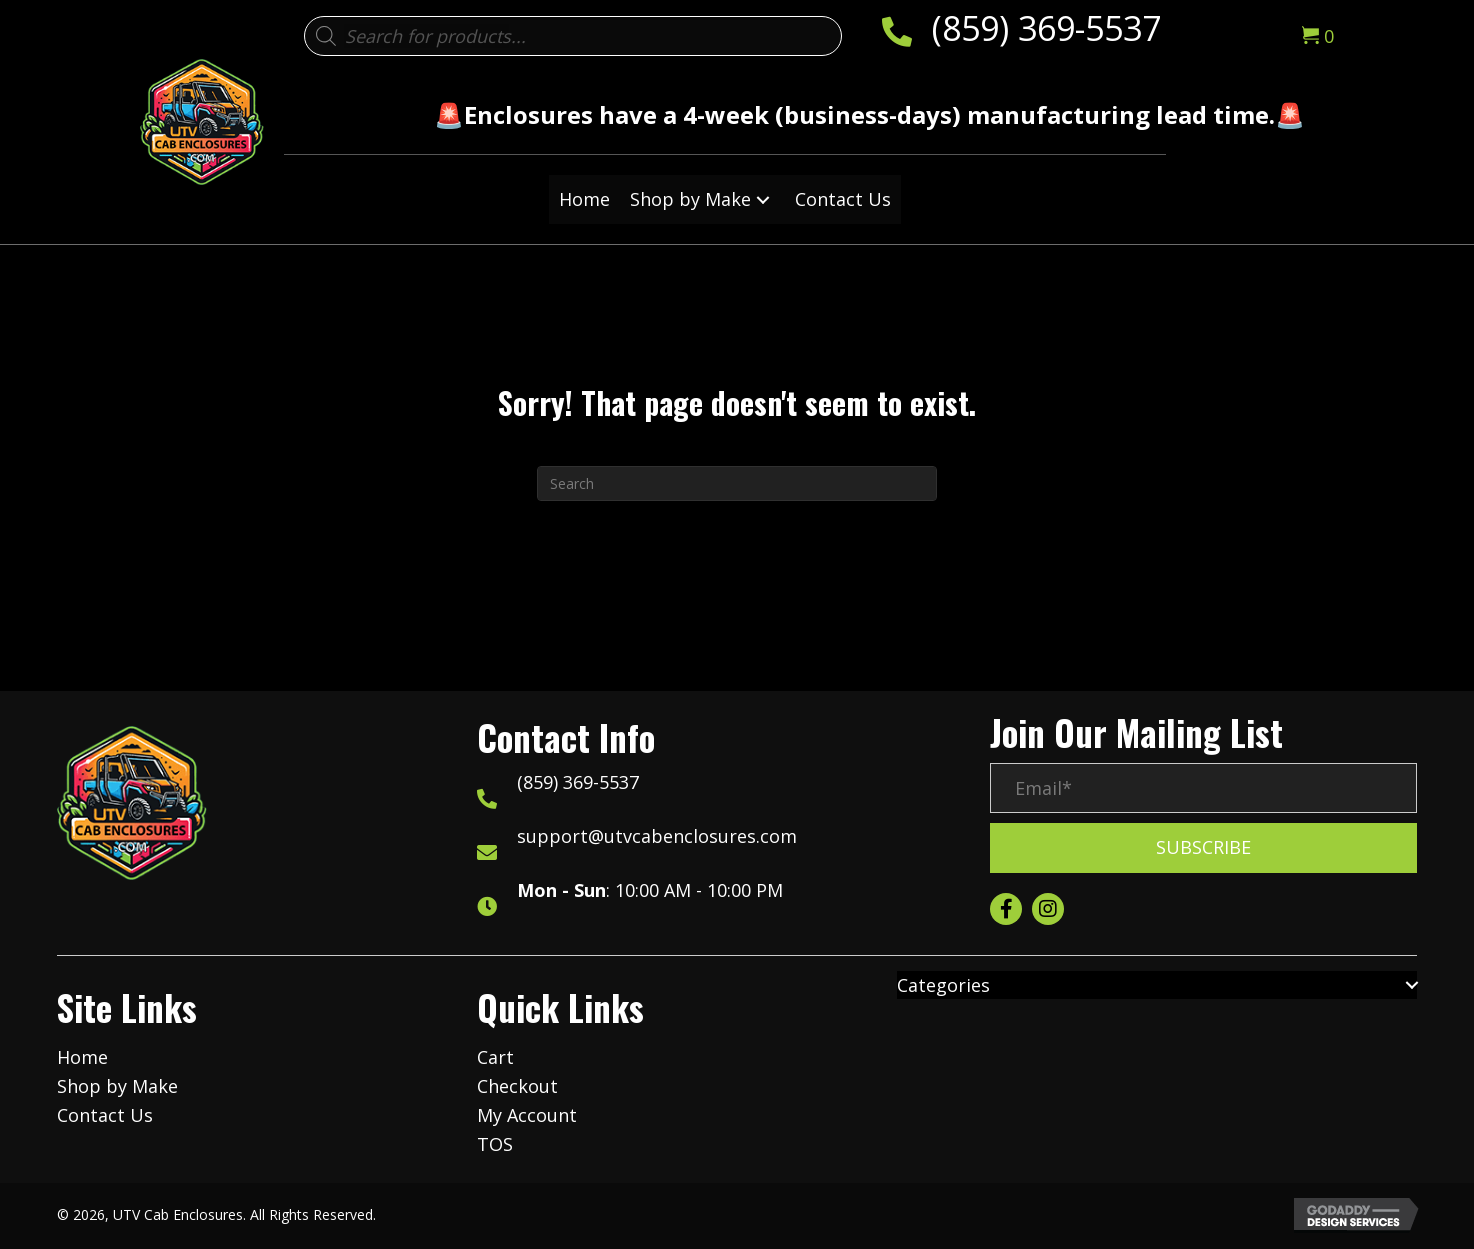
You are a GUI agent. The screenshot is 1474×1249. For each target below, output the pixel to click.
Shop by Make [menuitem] (117, 1086)
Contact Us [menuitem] (105, 1115)
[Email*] (1203, 788)
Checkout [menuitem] (517, 1086)
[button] (763, 199)
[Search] (737, 483)
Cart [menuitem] (495, 1057)
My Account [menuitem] (527, 1115)
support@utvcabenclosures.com (657, 836)
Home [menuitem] (82, 1057)
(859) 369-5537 (1046, 28)
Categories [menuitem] (943, 985)
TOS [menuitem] (495, 1144)
